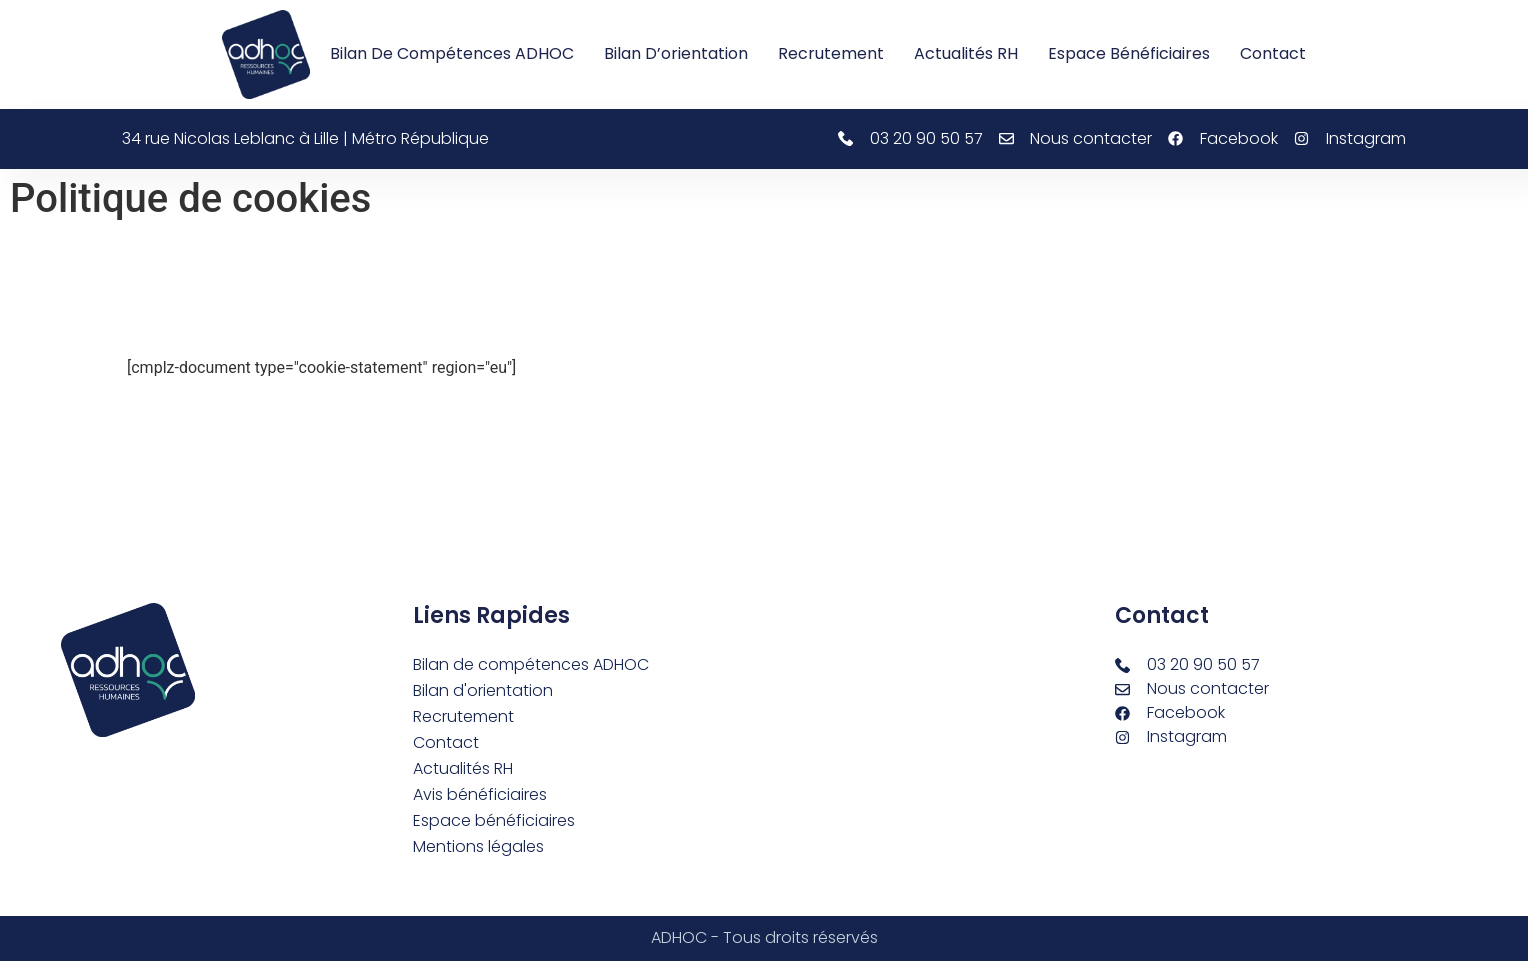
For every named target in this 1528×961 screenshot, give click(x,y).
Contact (1273, 53)
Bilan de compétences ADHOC (452, 53)
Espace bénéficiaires (1129, 53)
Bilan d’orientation (676, 53)
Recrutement (831, 53)
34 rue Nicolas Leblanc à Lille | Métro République (305, 138)
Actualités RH (966, 53)
